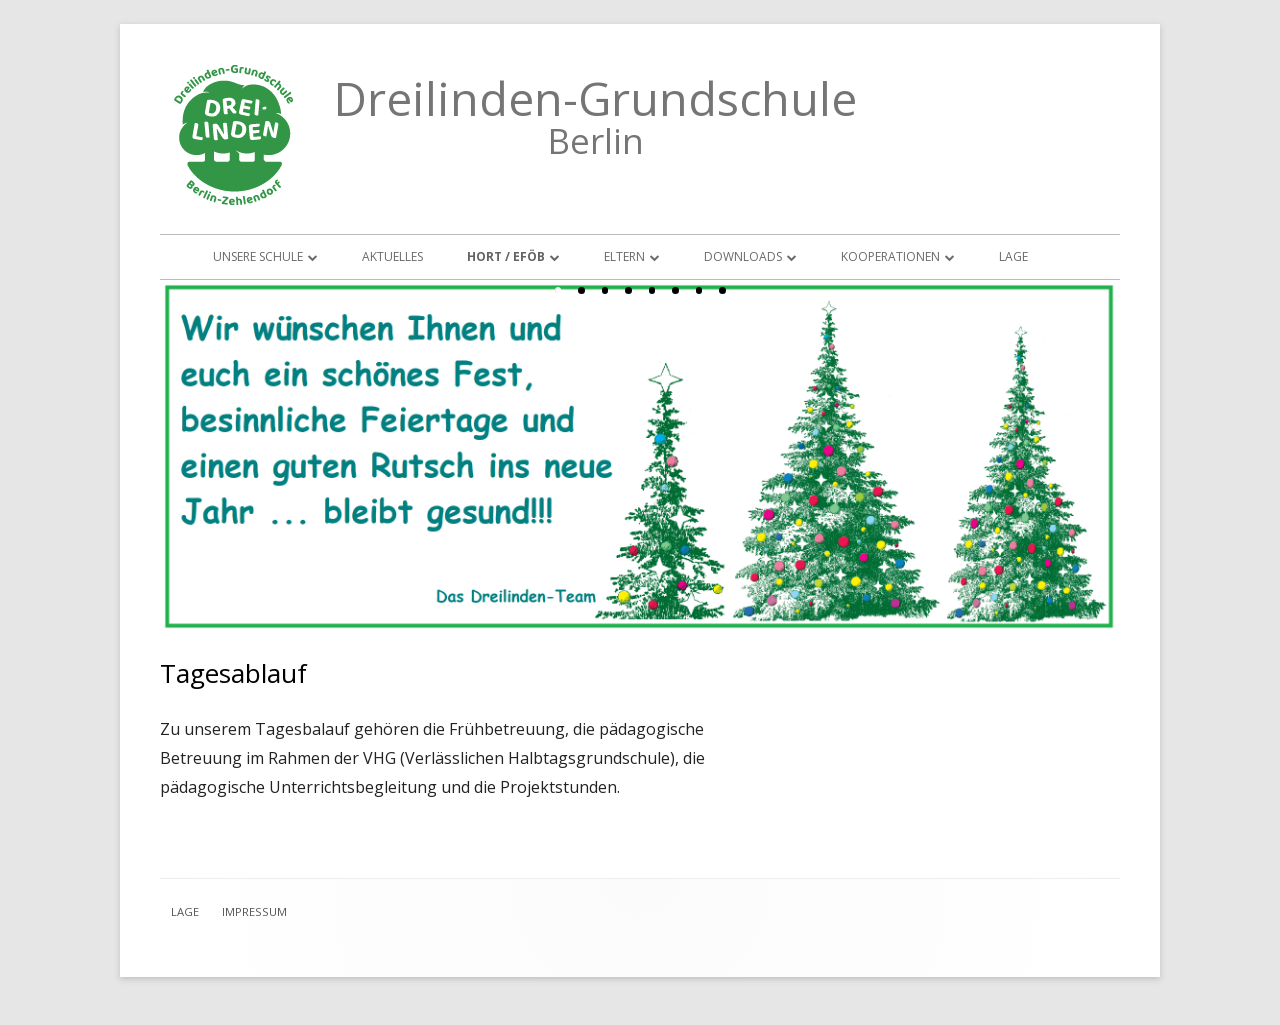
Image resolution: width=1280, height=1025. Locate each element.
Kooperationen (890, 256)
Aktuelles (392, 256)
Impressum (254, 911)
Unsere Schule (258, 256)
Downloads (743, 256)
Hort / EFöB (506, 256)
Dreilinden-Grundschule (595, 98)
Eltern (624, 256)
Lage (1013, 256)
